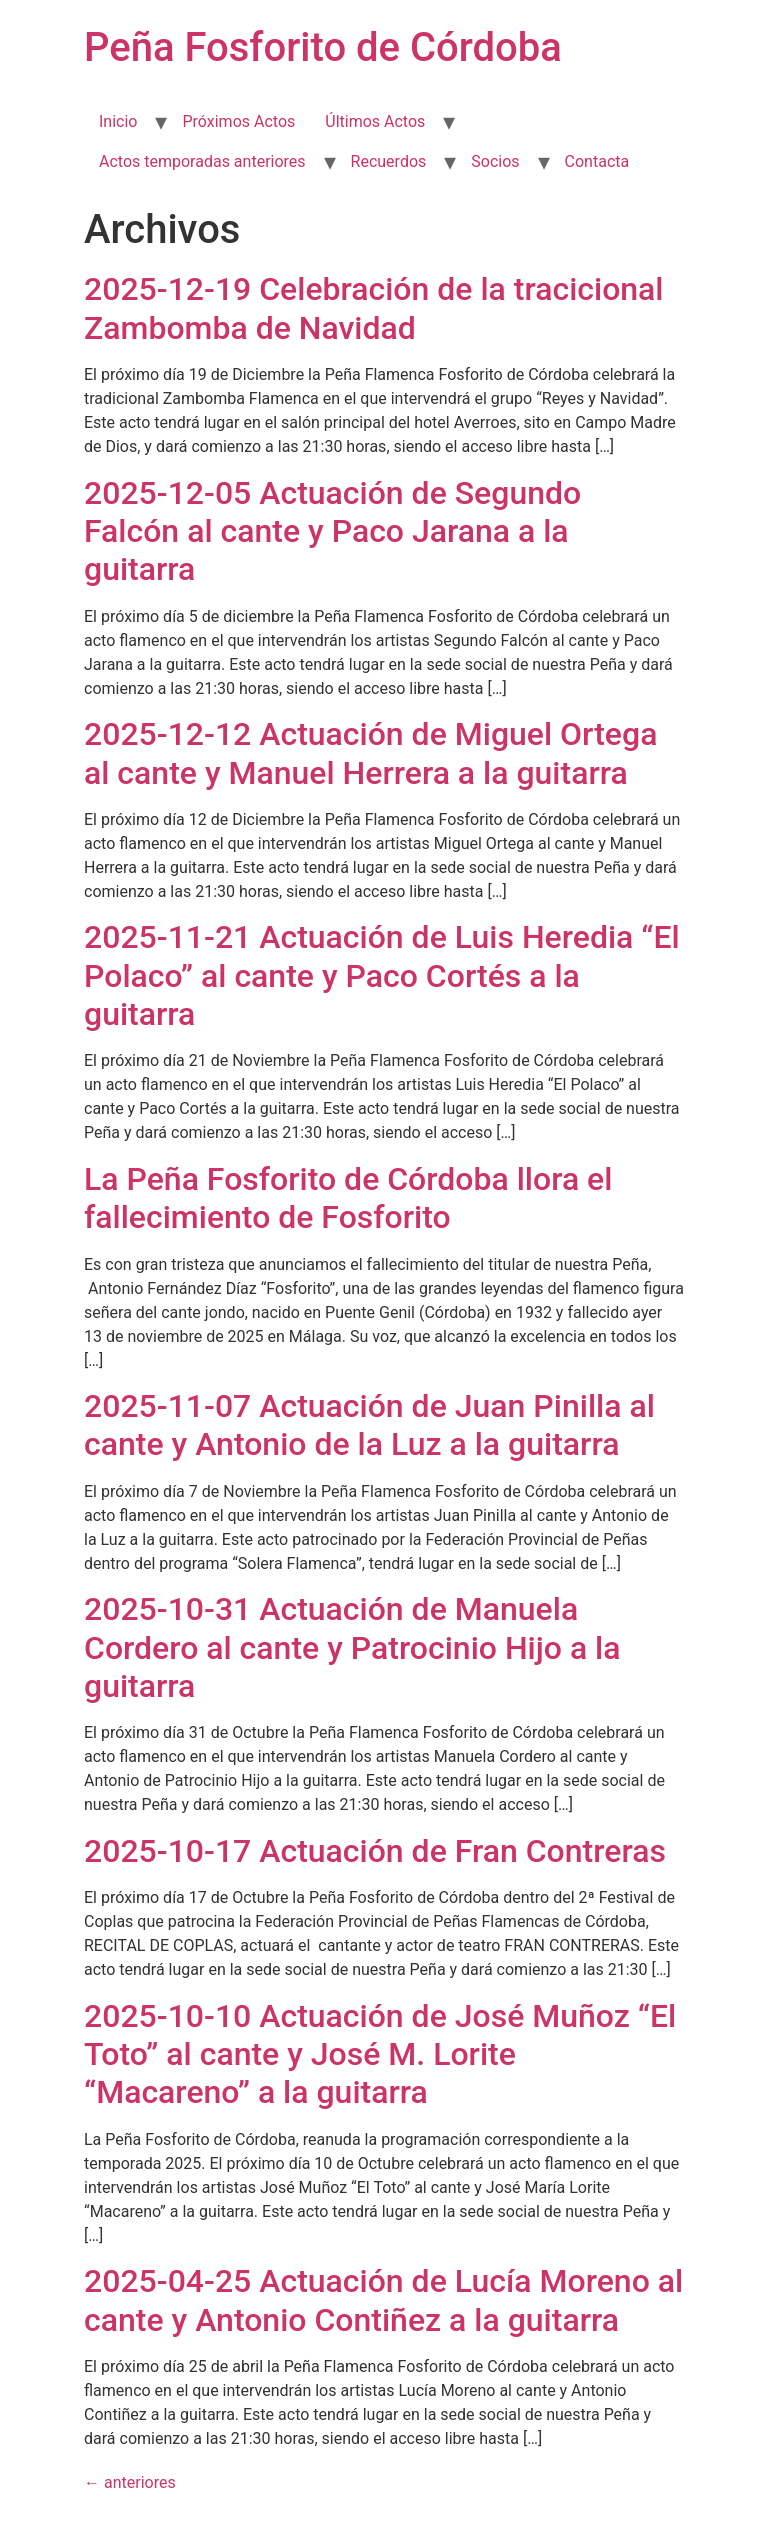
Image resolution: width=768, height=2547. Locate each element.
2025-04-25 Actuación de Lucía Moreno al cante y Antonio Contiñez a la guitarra (383, 2300)
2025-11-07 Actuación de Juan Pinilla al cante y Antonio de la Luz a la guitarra (369, 1425)
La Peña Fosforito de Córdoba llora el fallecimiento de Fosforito (348, 1198)
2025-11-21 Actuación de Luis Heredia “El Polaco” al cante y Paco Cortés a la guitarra (382, 975)
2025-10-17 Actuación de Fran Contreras (375, 1851)
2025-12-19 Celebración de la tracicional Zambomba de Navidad (374, 308)
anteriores (130, 2482)
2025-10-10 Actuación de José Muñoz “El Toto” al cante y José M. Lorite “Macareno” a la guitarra (380, 2054)
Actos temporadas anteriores (202, 161)
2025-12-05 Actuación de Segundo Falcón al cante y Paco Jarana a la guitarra (332, 531)
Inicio (118, 121)
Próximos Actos (238, 121)
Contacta (597, 161)
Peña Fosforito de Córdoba (323, 47)
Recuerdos (389, 161)
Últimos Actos (375, 121)
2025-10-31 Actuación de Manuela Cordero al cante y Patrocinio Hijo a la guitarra (352, 1647)
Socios (495, 161)
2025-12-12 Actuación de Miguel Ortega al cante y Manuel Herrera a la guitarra (370, 753)
